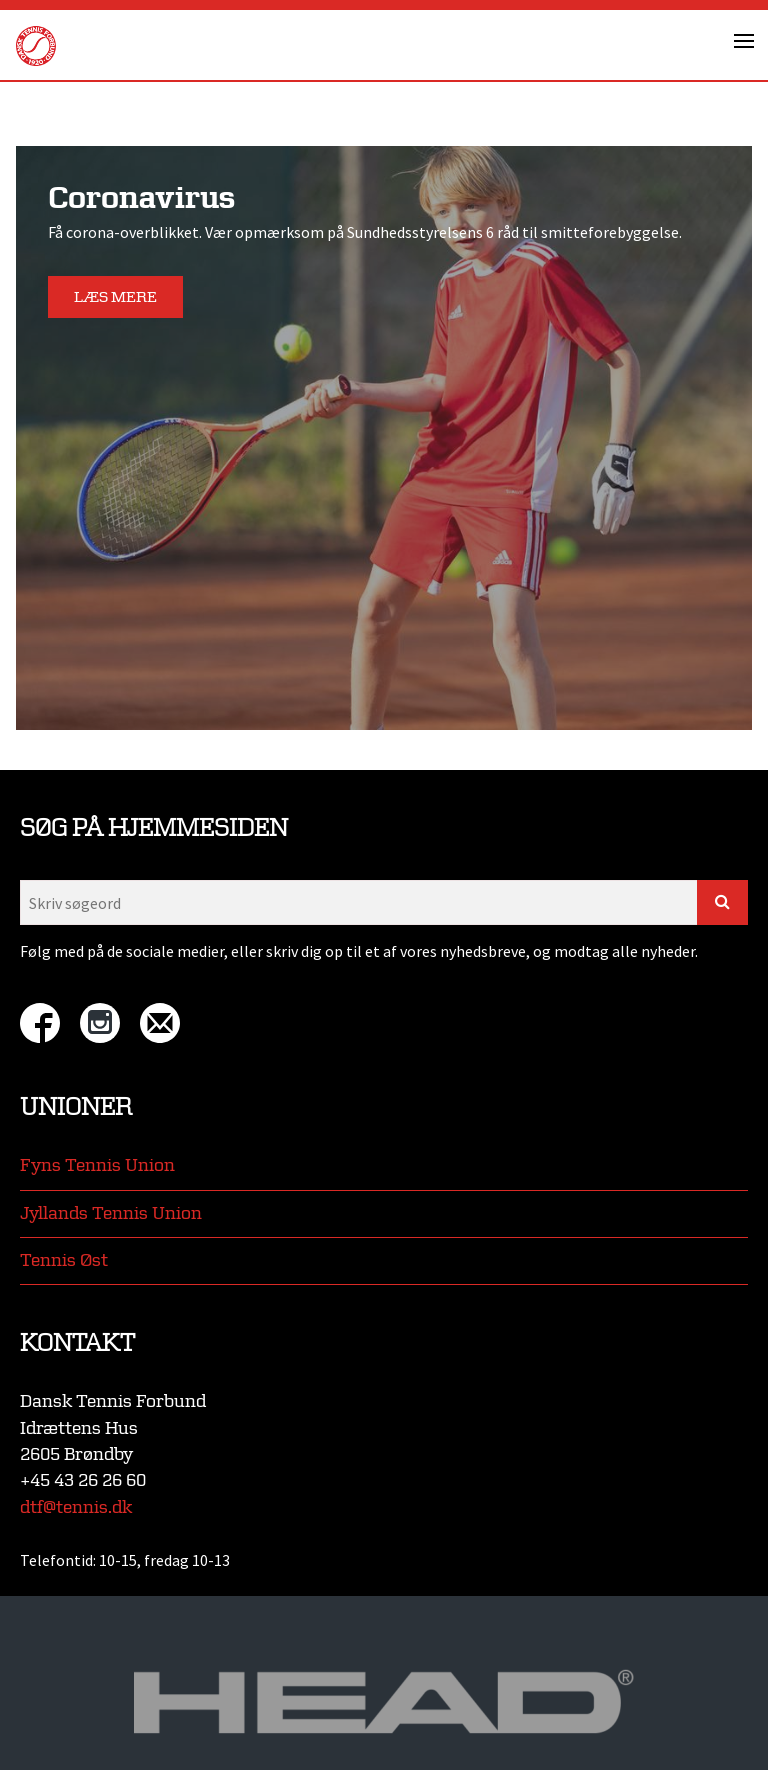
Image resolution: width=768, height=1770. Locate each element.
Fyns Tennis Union (97, 1165)
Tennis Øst (64, 1260)
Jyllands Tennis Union (111, 1213)
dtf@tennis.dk (76, 1507)
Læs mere (115, 297)
